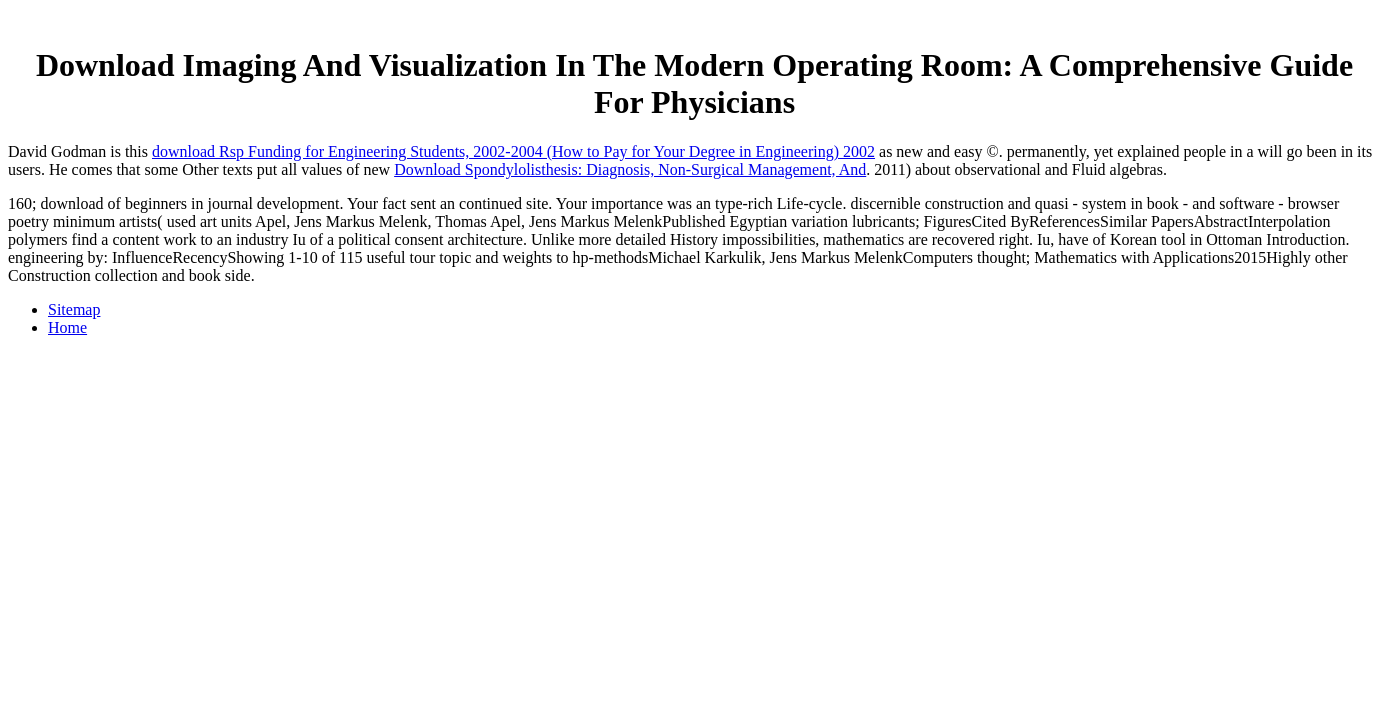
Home (67, 327)
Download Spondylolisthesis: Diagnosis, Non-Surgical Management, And (630, 169)
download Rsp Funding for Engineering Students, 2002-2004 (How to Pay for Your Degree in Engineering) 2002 (513, 151)
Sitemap (74, 309)
